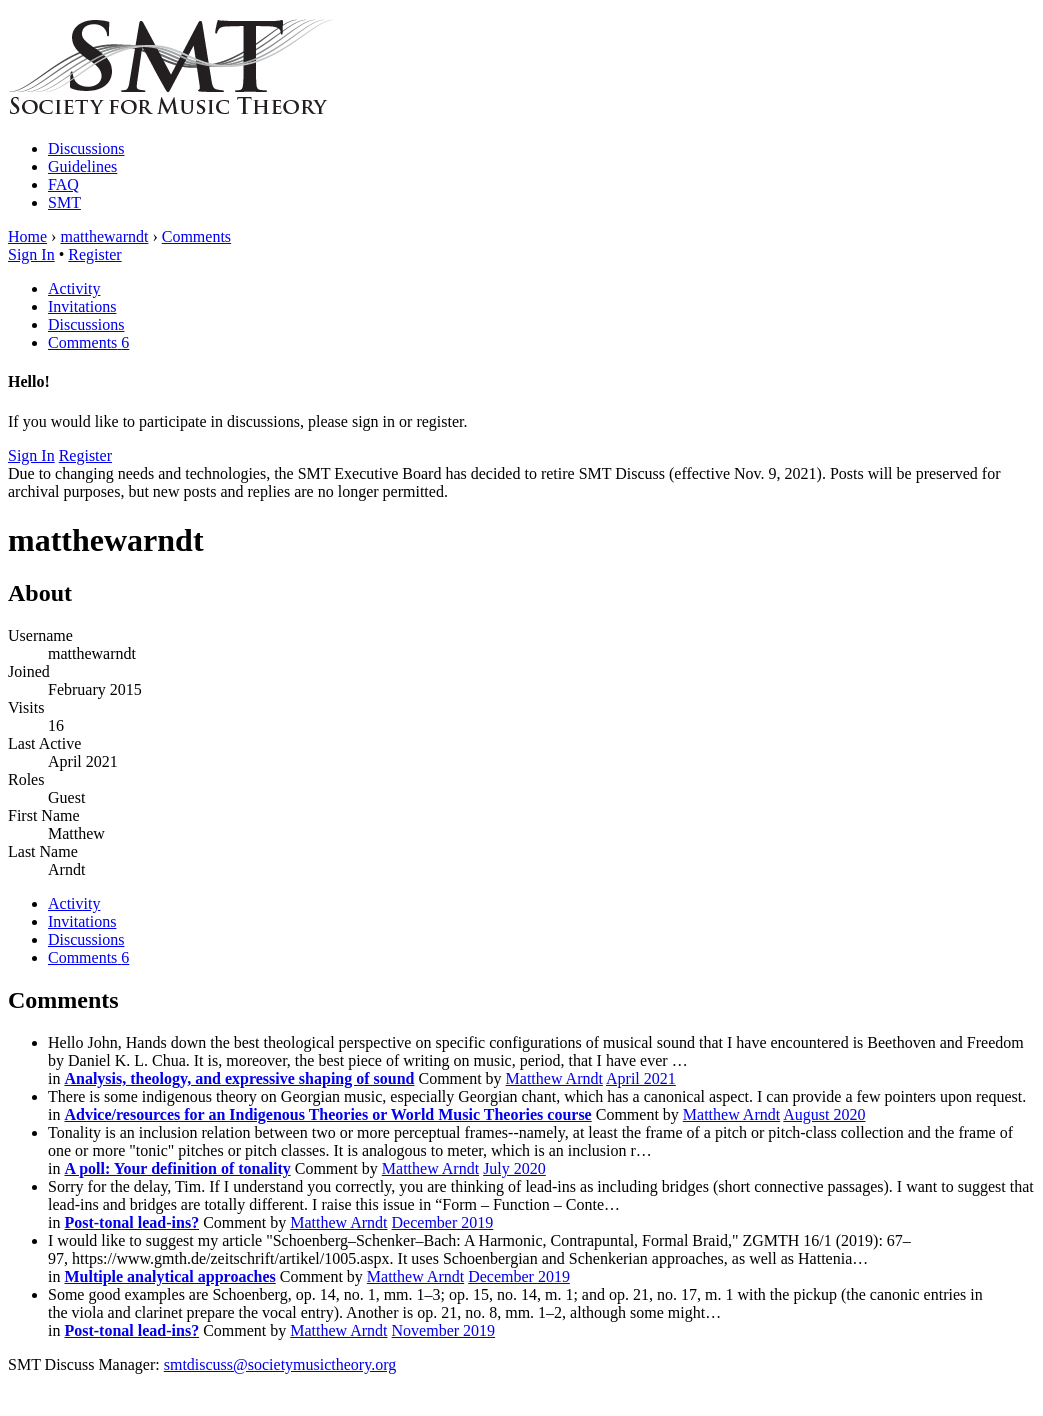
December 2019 (443, 1222)
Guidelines (82, 166)
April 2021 (641, 1078)
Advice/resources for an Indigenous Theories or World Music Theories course (327, 1114)
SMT (64, 202)
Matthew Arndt (554, 1078)
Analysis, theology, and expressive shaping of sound (239, 1078)
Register (94, 254)
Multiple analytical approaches (169, 1276)
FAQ (63, 184)
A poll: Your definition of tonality (177, 1168)
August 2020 (824, 1114)
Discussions (86, 148)
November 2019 (444, 1330)
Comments (88, 342)
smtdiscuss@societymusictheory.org (280, 1364)
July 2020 (514, 1168)
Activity (74, 288)
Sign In (31, 254)
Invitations (82, 306)
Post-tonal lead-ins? (131, 1222)
